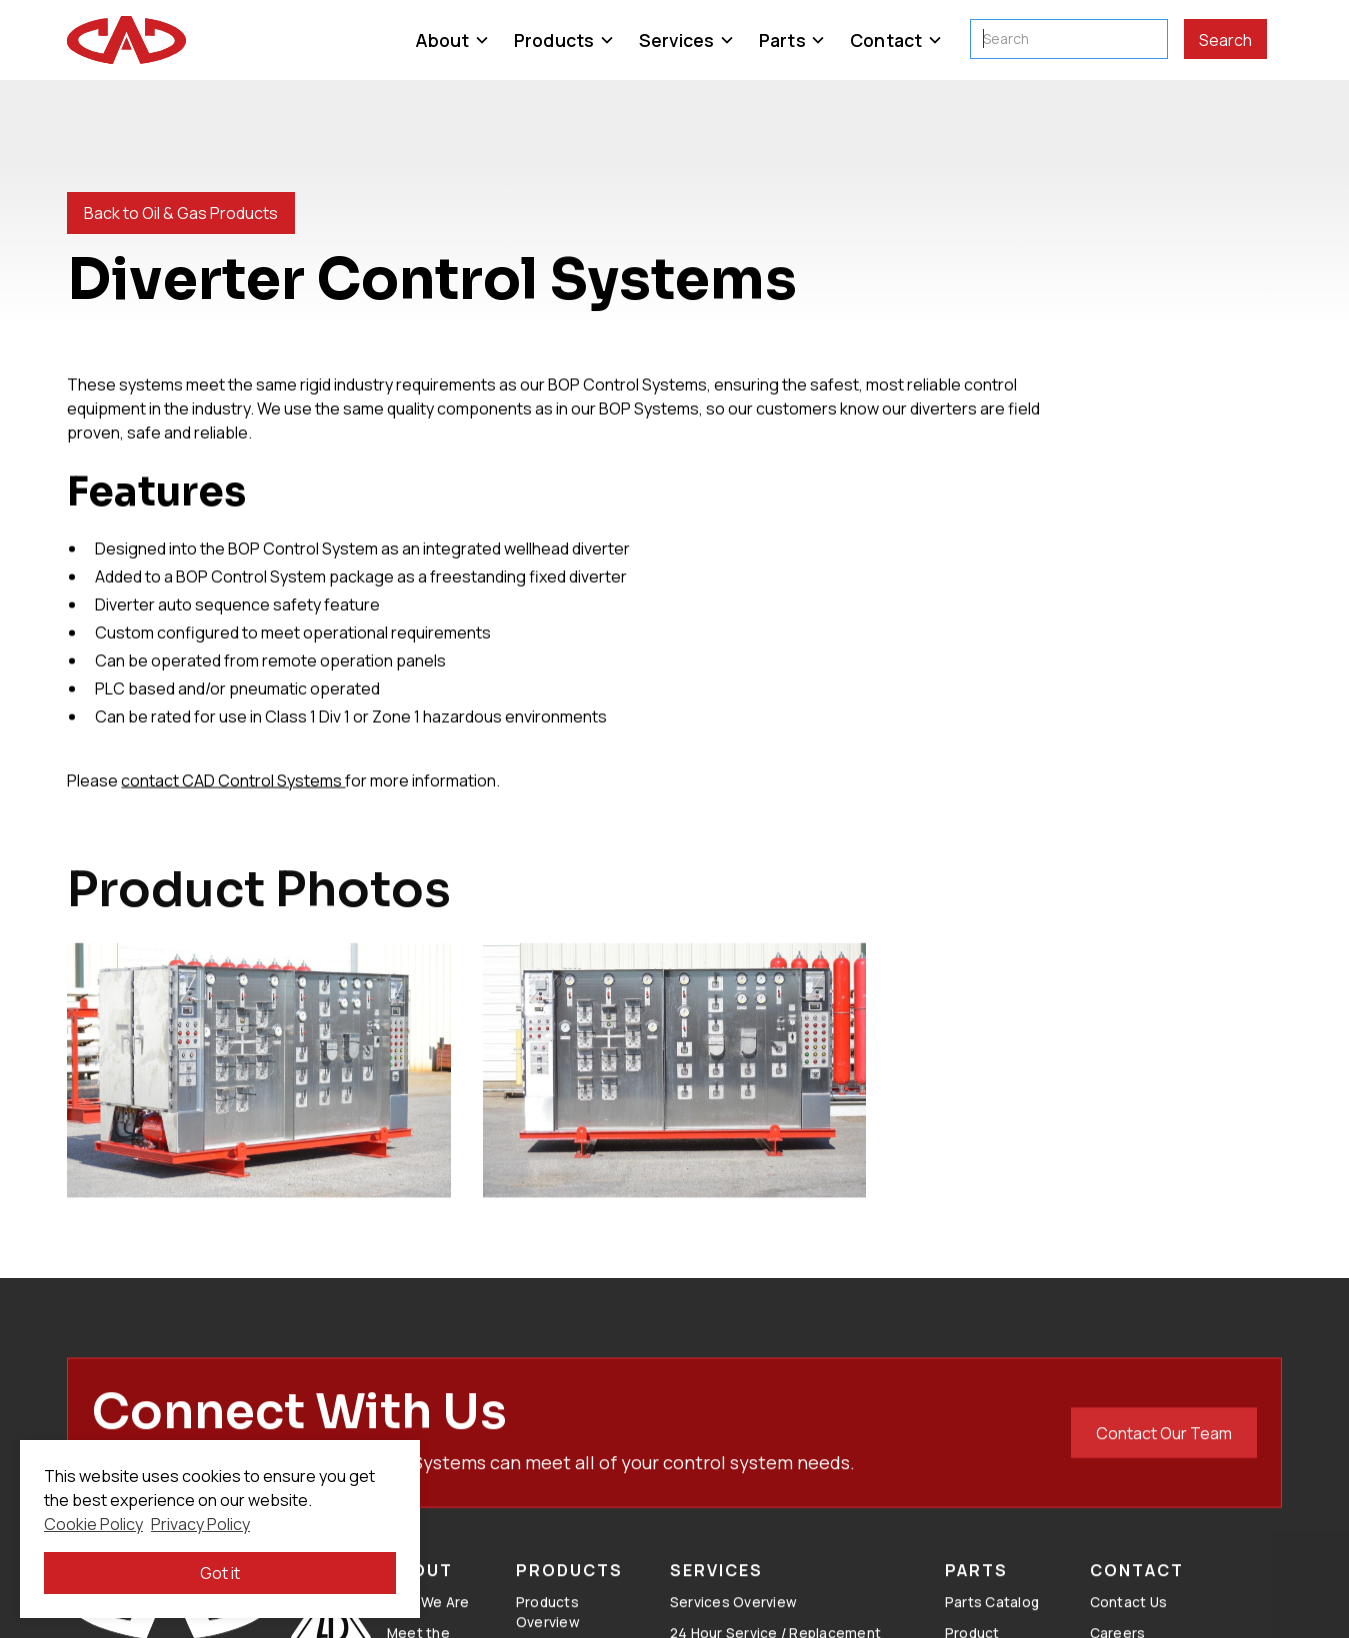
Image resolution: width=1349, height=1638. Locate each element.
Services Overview (733, 1616)
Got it (220, 1573)
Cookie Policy (93, 1524)
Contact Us (1129, 1616)
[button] (452, 40)
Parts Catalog (992, 1616)
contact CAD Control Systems (233, 780)
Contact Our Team (1164, 1447)
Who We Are (428, 1616)
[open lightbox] (258, 1085)
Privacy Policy (200, 1524)
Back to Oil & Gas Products (181, 213)
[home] (126, 40)
